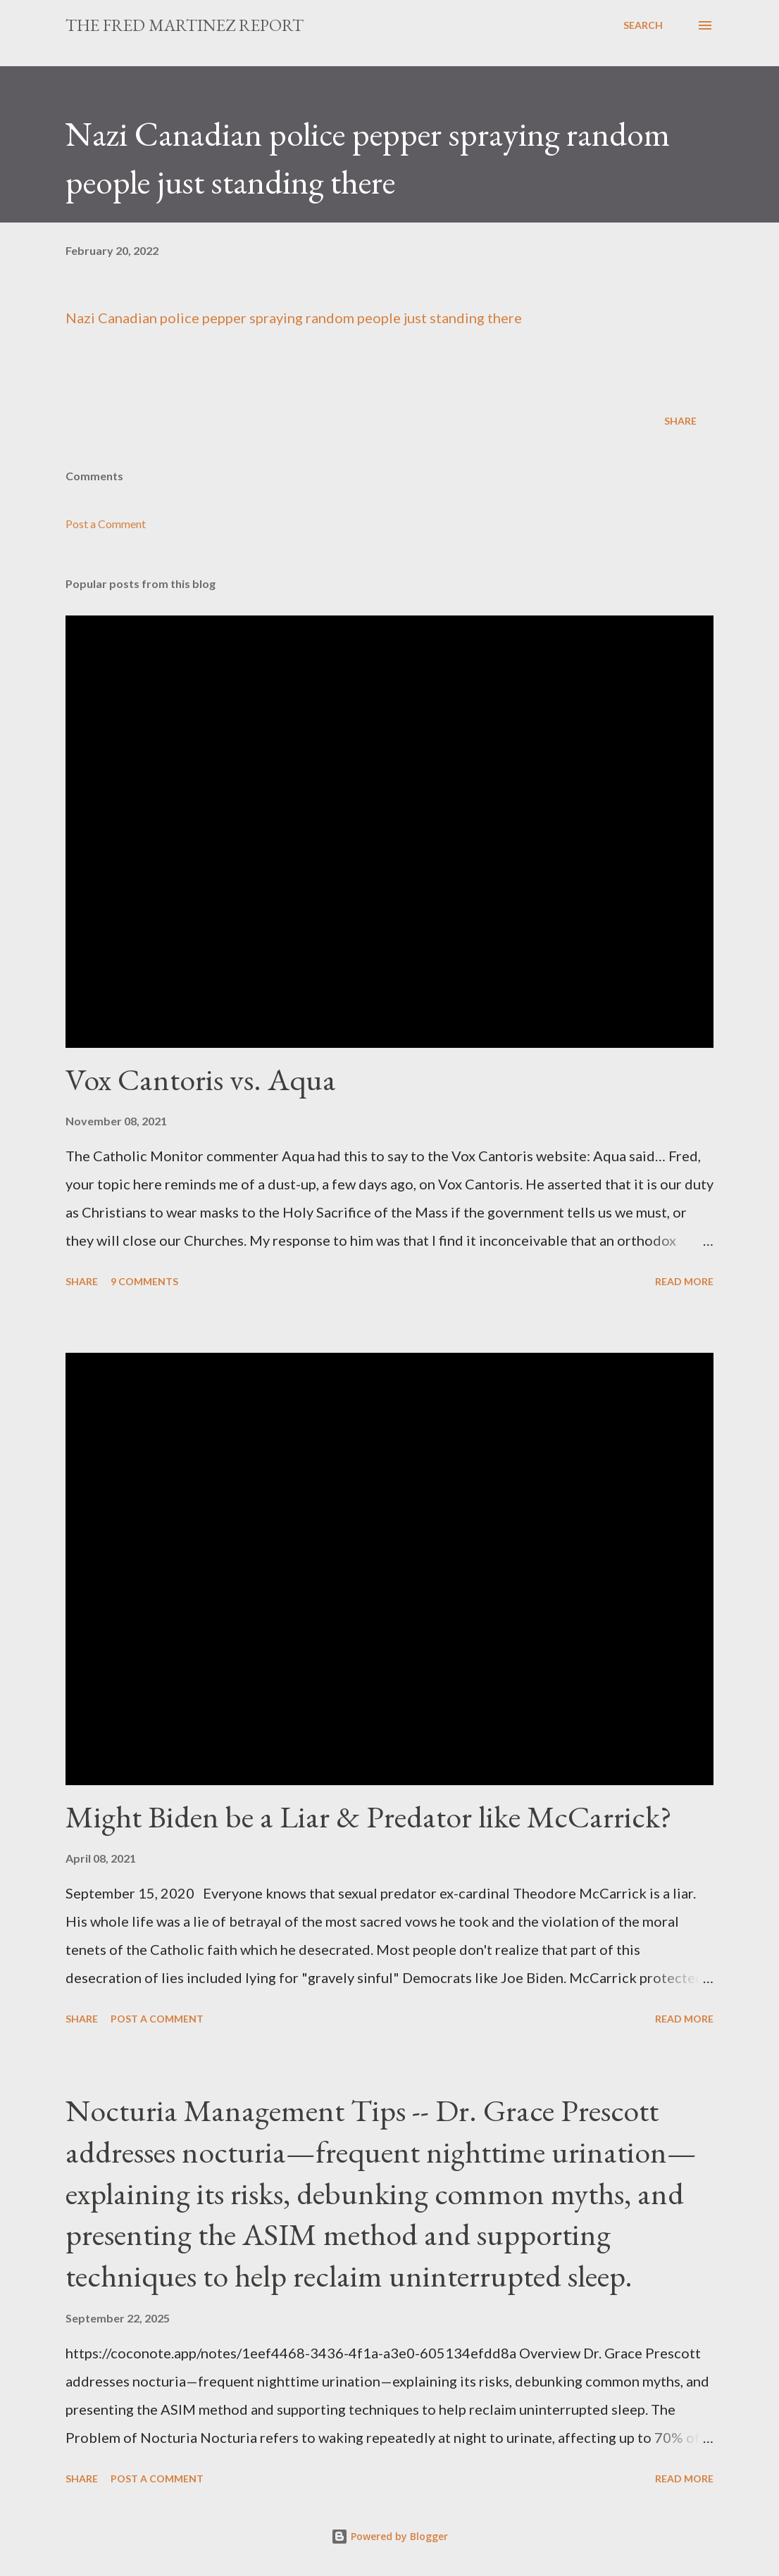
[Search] (643, 25)
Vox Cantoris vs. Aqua (201, 1079)
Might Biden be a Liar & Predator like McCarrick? (369, 1816)
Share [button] (680, 421)
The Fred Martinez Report (185, 25)
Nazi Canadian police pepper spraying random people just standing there (294, 317)
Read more (684, 1281)
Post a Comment (106, 523)
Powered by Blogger (389, 2536)
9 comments (144, 1281)
